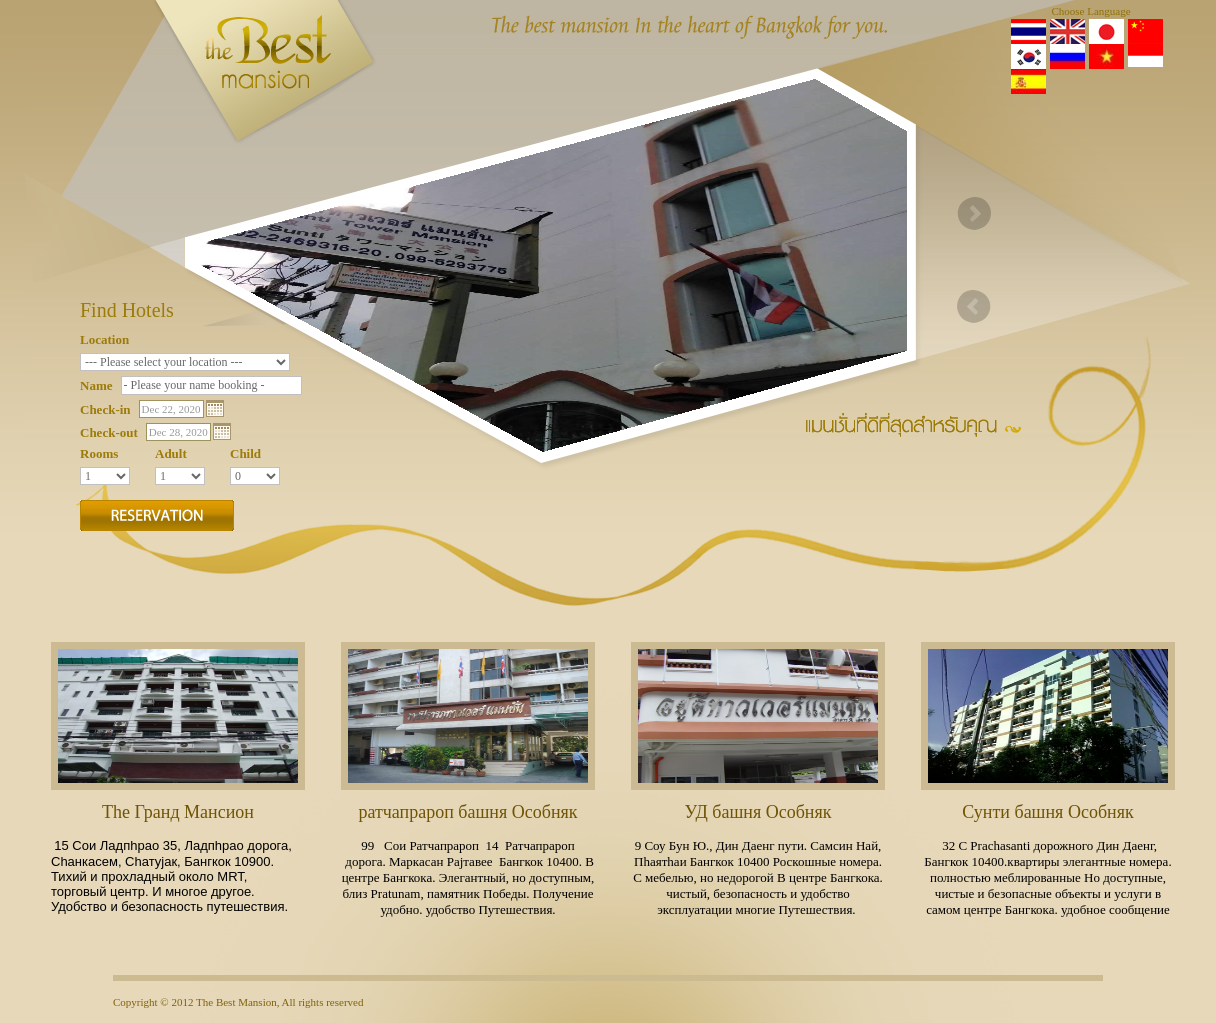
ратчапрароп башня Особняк (467, 812)
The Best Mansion (236, 1002)
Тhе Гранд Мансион (178, 812)
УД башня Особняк (758, 812)
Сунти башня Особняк (1047, 812)
